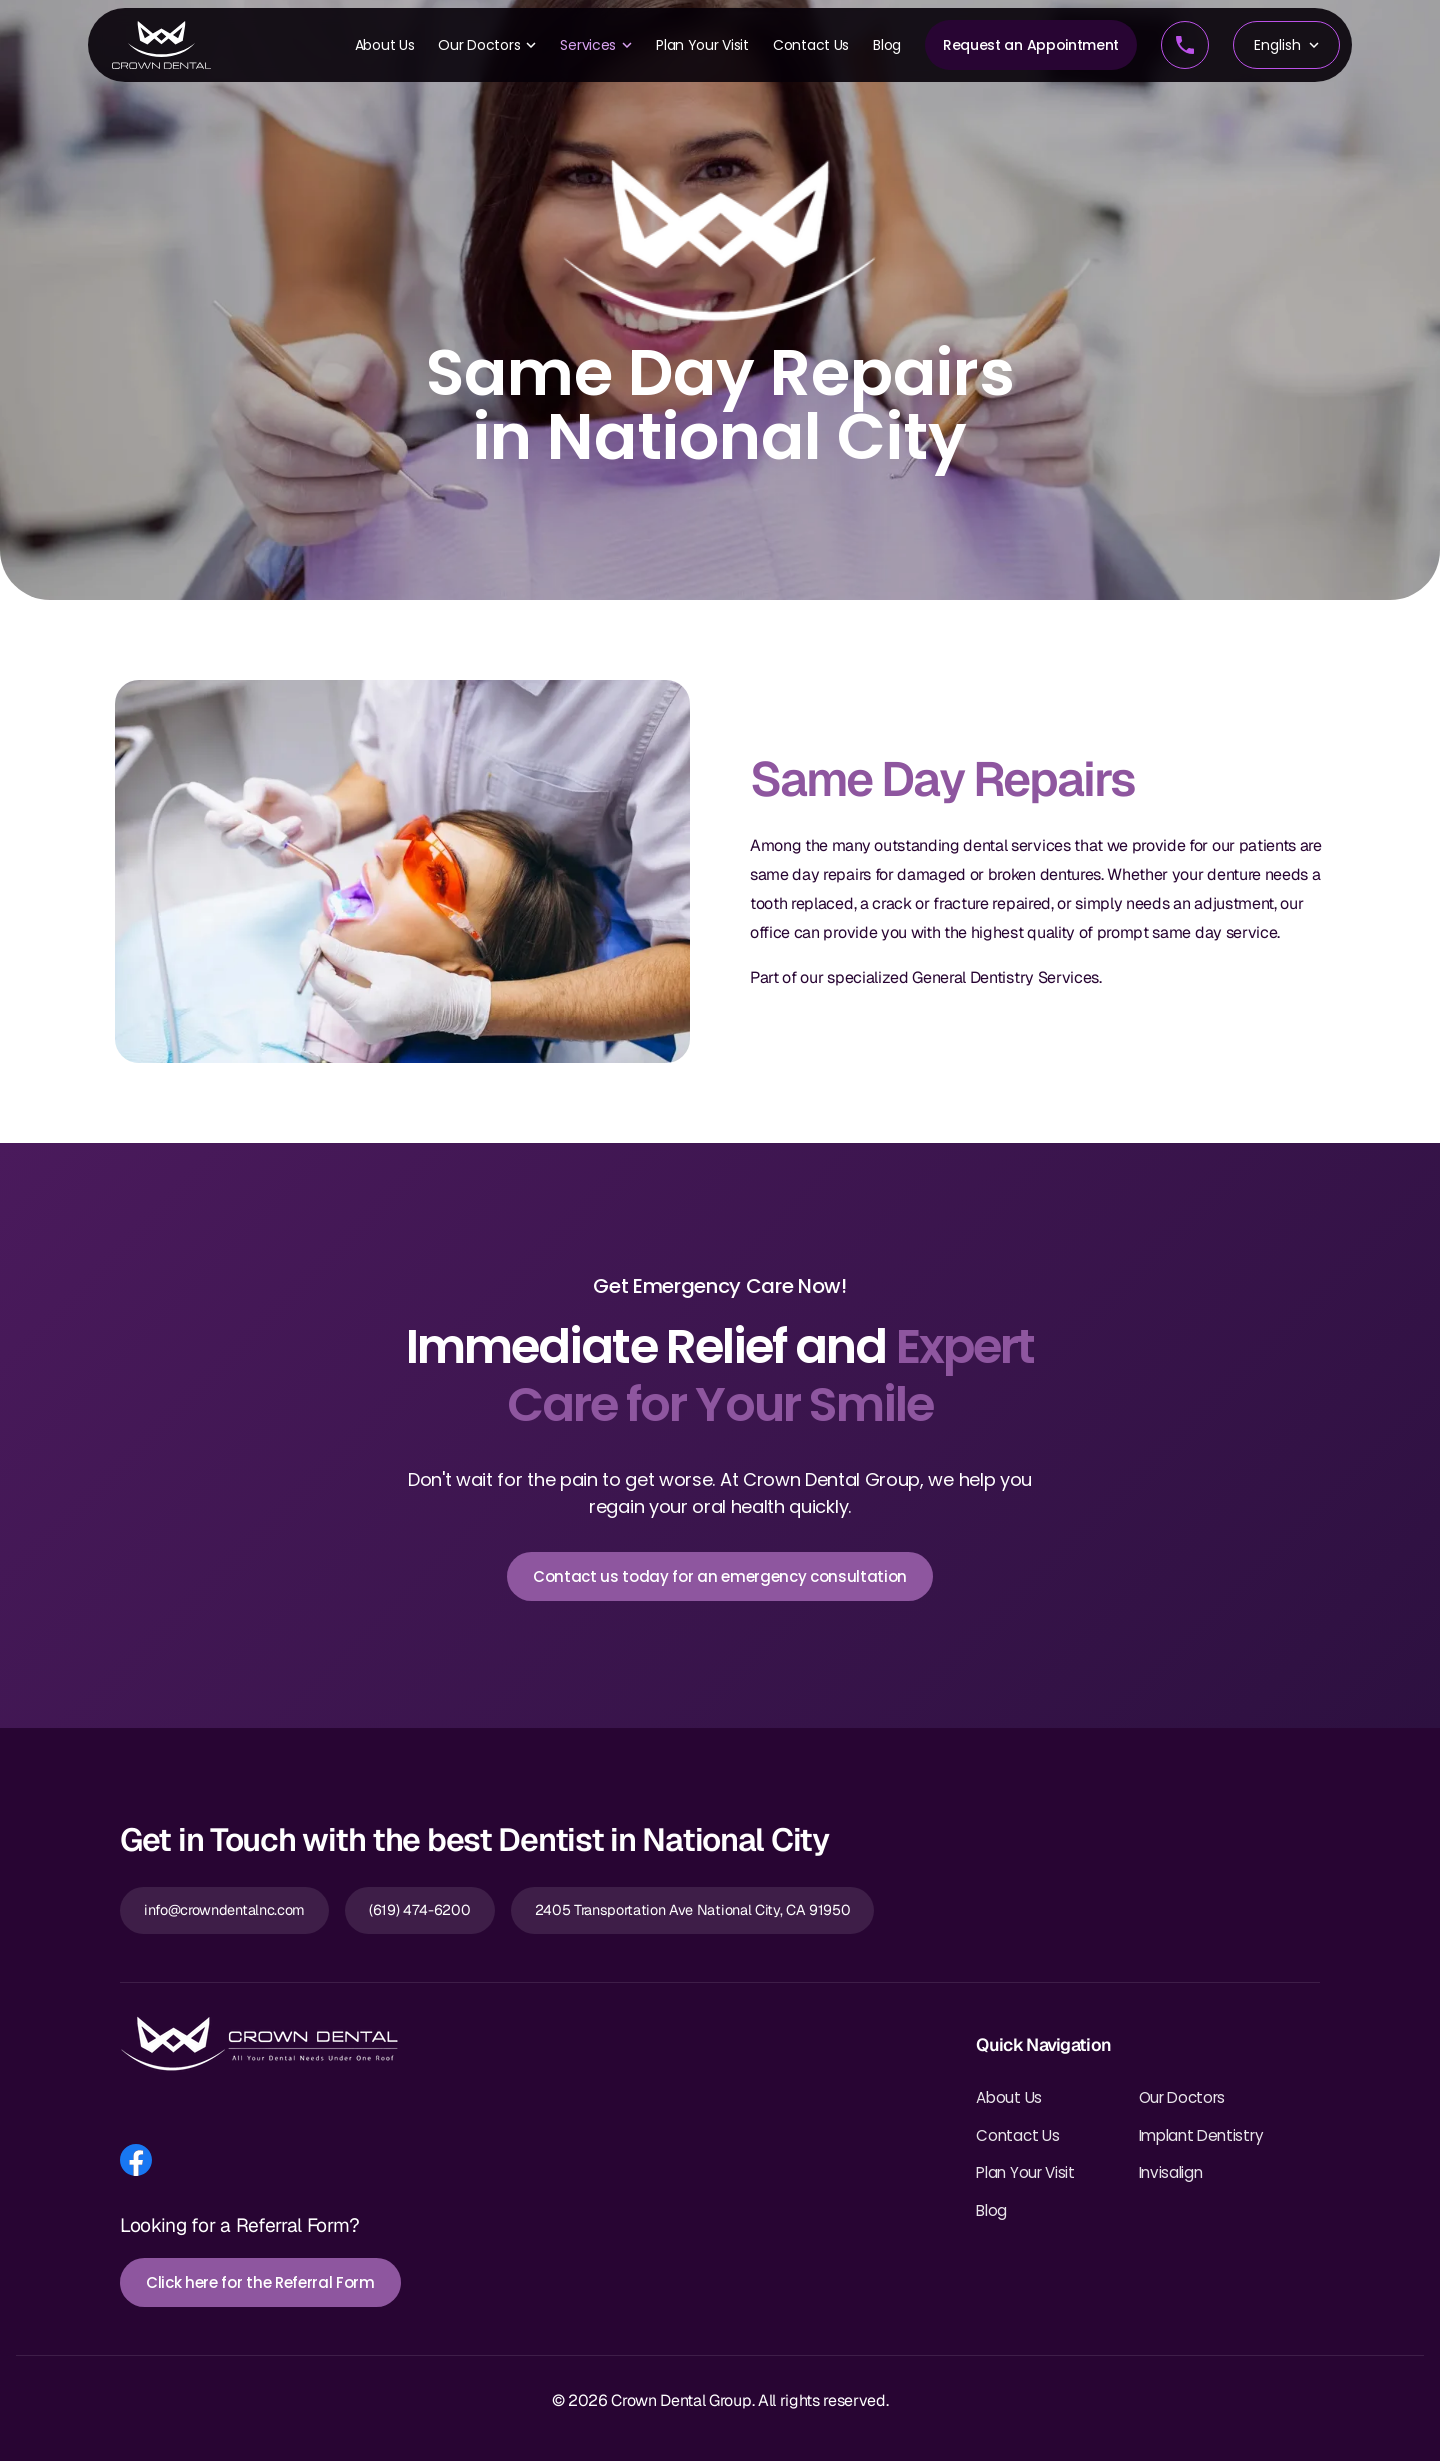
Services (596, 45)
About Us (385, 45)
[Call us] (1185, 45)
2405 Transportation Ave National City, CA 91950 (693, 1910)
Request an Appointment (1031, 45)
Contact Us (811, 45)
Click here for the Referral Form (260, 2282)
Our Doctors (487, 45)
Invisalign (1171, 2172)
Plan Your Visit (702, 45)
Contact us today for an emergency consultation (720, 1576)
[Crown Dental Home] (161, 45)
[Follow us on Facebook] (136, 2160)
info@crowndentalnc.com (224, 1910)
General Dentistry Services (1005, 977)
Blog (887, 45)
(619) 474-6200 (420, 1910)
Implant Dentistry (1201, 2135)
